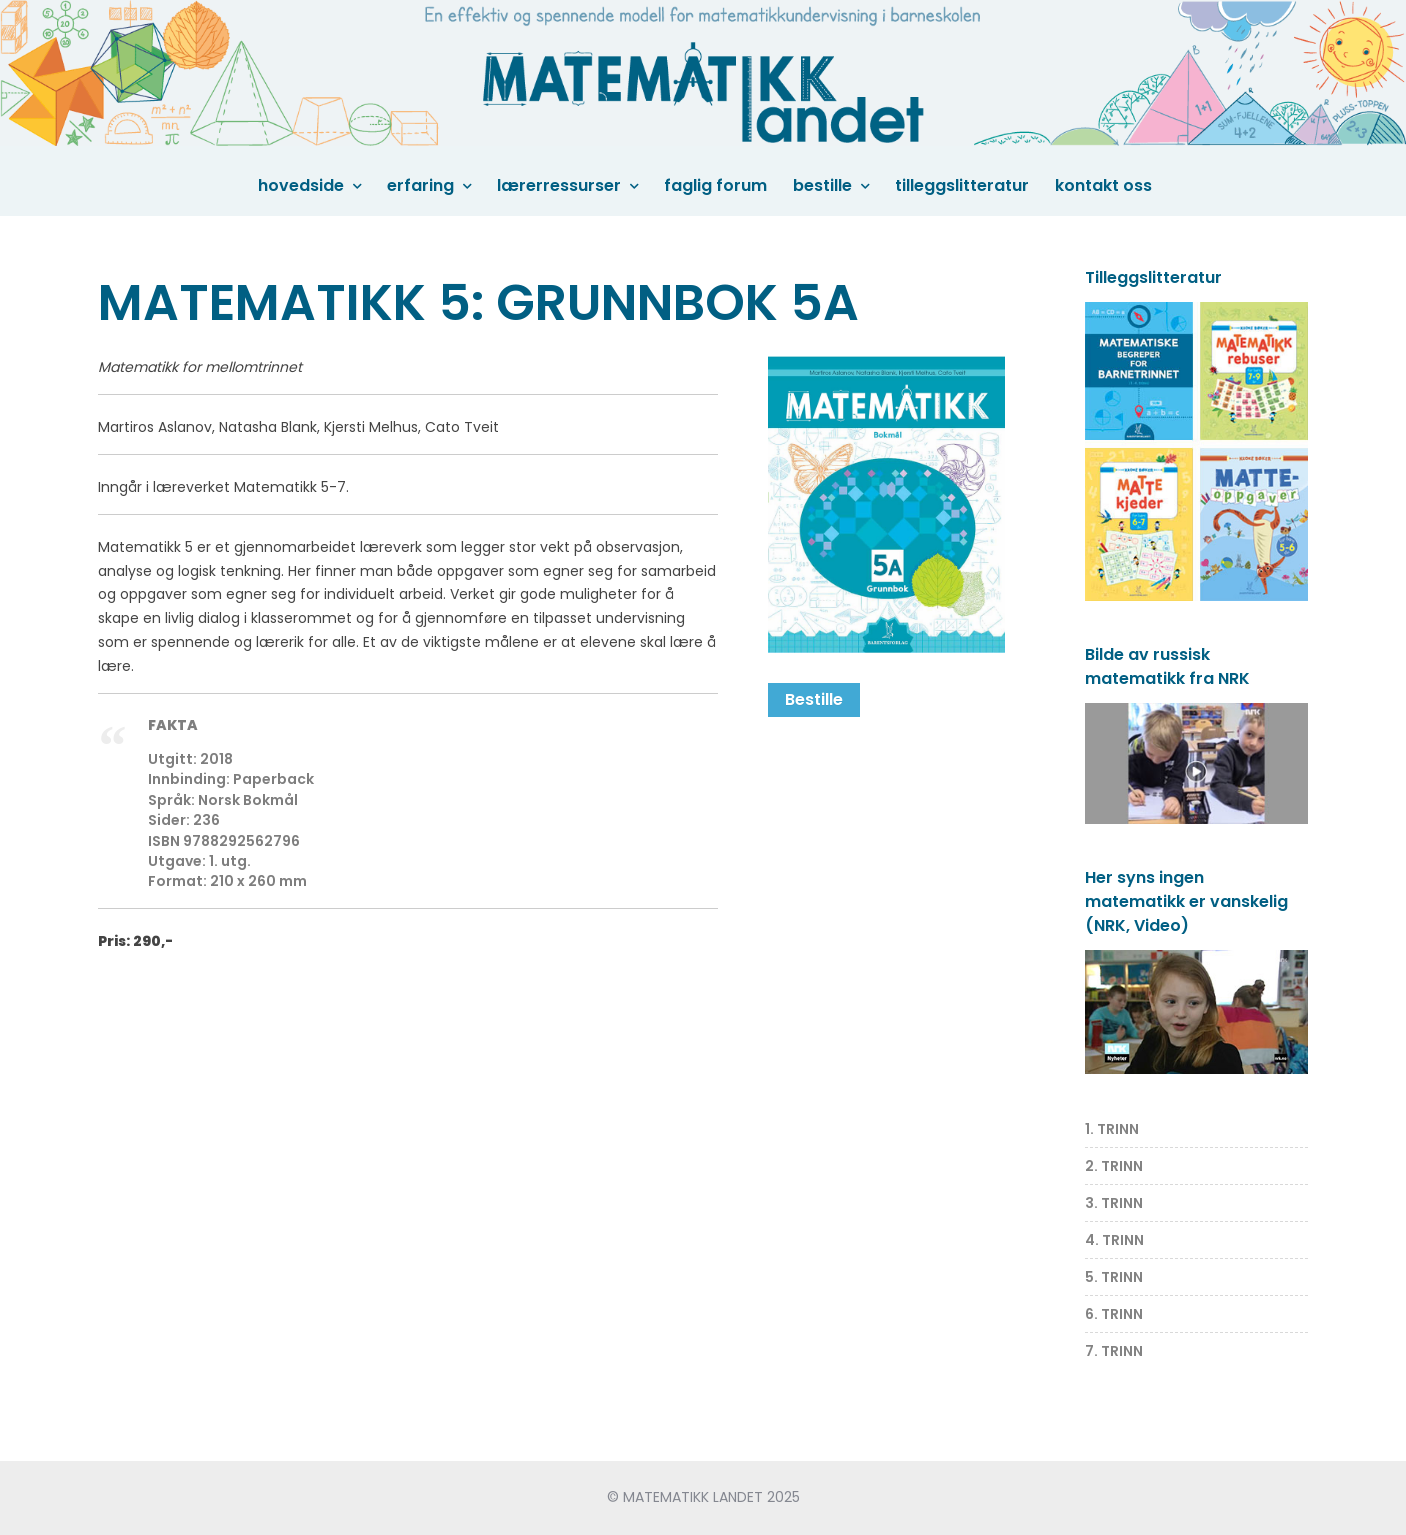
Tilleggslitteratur (962, 185)
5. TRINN (1114, 1277)
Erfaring (420, 185)
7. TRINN (1114, 1351)
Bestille (822, 185)
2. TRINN (1114, 1166)
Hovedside (301, 185)
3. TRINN (1114, 1203)
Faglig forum (715, 185)
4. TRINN (1114, 1240)
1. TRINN (1112, 1129)
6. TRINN (1114, 1314)
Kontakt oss (1103, 185)
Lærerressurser (559, 185)
